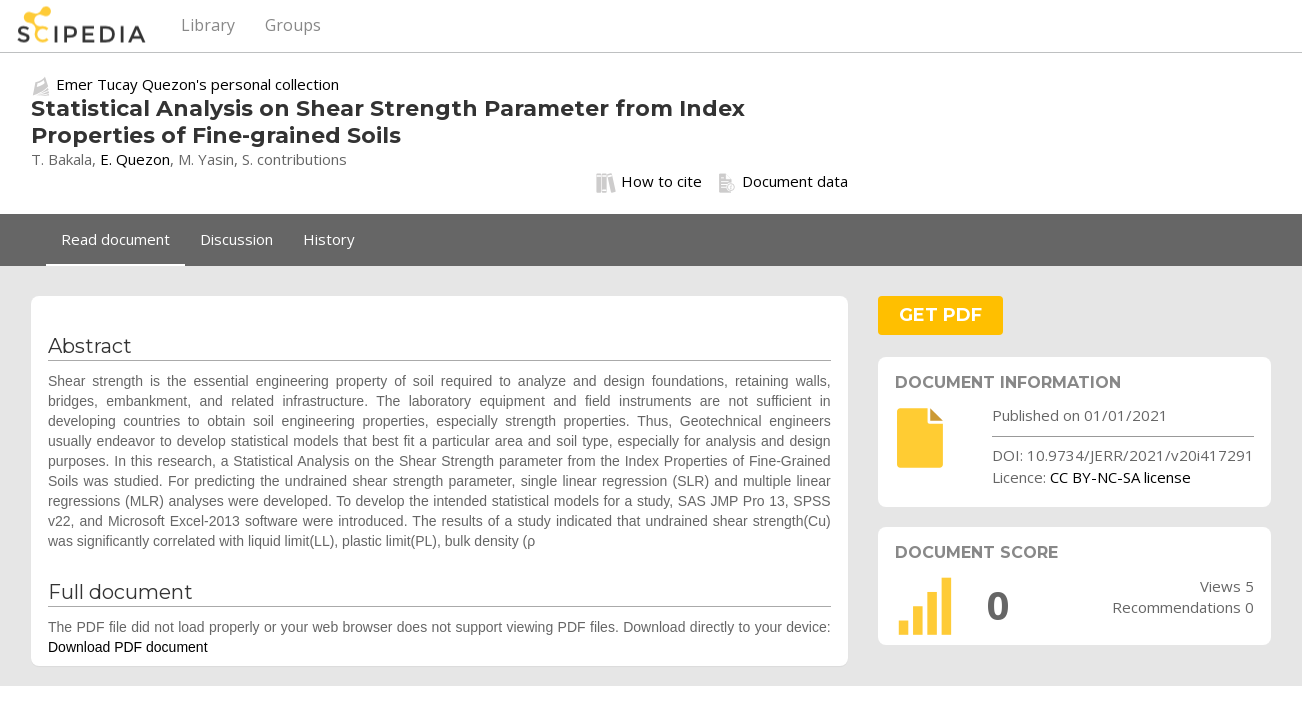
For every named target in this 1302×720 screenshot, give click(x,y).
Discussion (236, 239)
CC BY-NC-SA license (1120, 477)
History (329, 239)
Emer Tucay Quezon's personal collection (197, 84)
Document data (782, 182)
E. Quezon (135, 159)
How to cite (649, 182)
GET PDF (940, 315)
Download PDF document (128, 647)
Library (208, 25)
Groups (293, 25)
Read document (115, 239)
